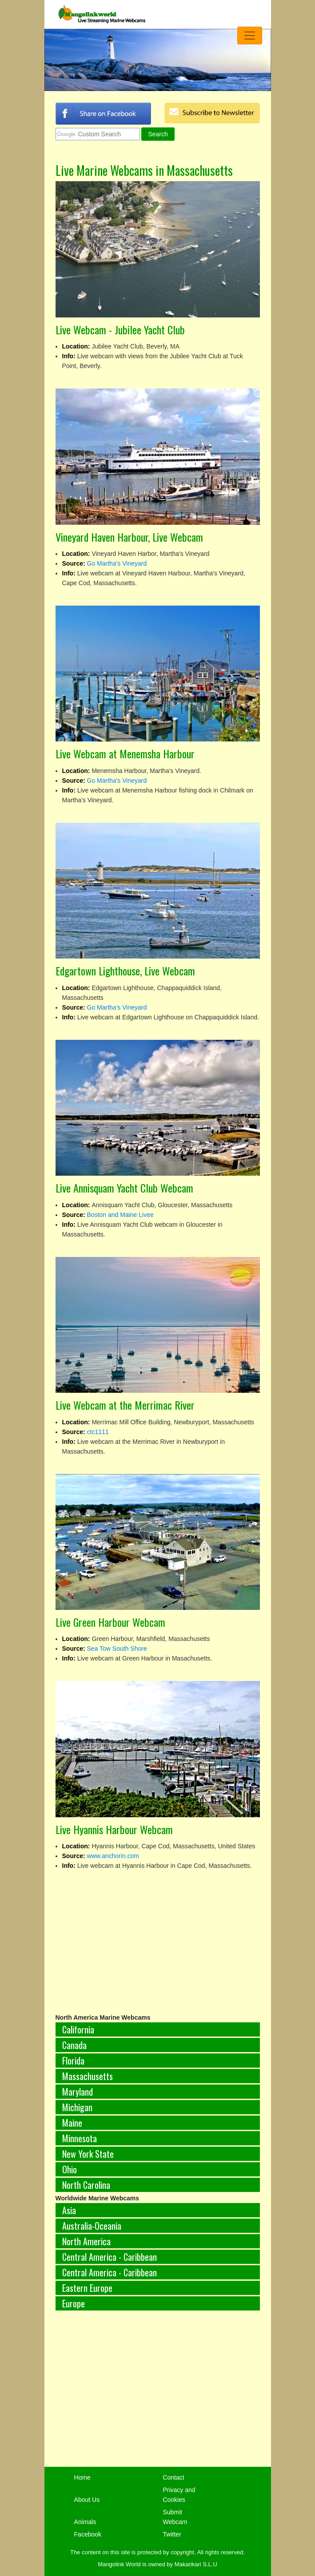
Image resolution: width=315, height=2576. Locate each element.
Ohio (69, 2169)
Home (82, 2477)
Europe (73, 2303)
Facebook (87, 2534)
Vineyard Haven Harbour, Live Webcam (129, 537)
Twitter (172, 2534)
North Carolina (86, 2185)
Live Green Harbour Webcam (110, 1622)
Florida (73, 2060)
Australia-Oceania (91, 2225)
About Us (87, 2499)
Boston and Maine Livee (120, 1214)
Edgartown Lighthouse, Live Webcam (125, 971)
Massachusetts (87, 2076)
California (78, 2029)
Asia (69, 2210)
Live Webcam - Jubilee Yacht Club (120, 329)
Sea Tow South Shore (117, 1648)
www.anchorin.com (113, 1855)
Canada (74, 2045)
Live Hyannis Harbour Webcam (114, 1829)
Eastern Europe (87, 2288)
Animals (85, 2521)
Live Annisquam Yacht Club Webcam (124, 1188)
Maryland (77, 2091)
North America (86, 2241)
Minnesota (79, 2138)
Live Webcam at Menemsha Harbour (125, 753)
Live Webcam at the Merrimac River (125, 1405)
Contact (173, 2477)
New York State (88, 2153)
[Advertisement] (158, 2393)
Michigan (77, 2107)
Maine (72, 2122)
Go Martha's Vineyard (117, 563)
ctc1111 (98, 1431)
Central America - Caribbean (109, 2256)
